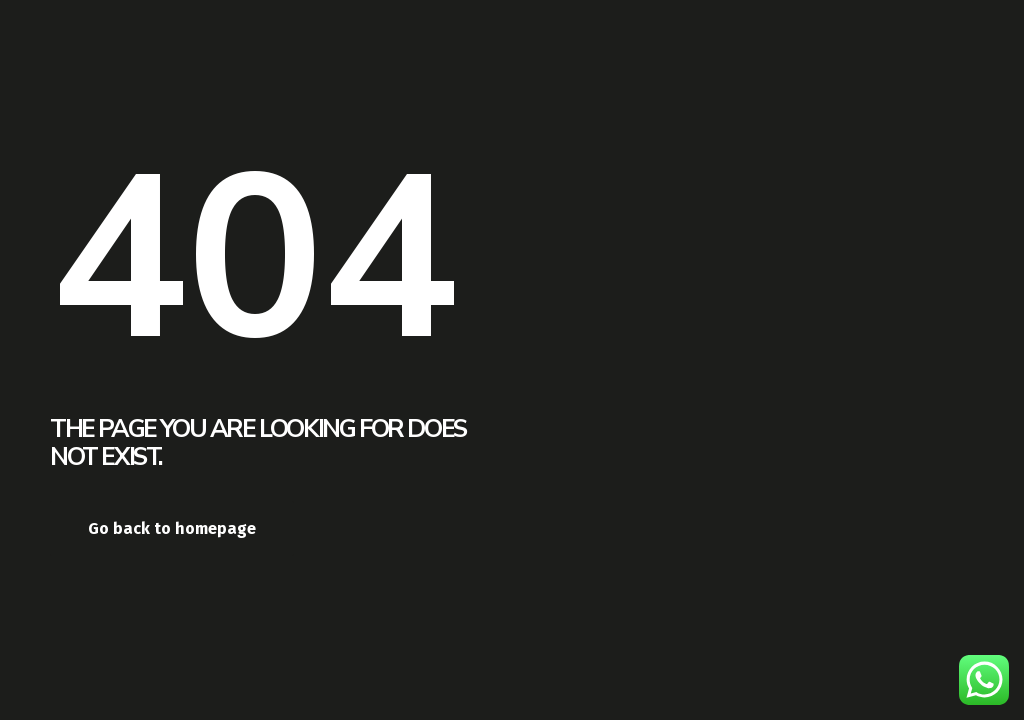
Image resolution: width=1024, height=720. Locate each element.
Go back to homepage (172, 528)
